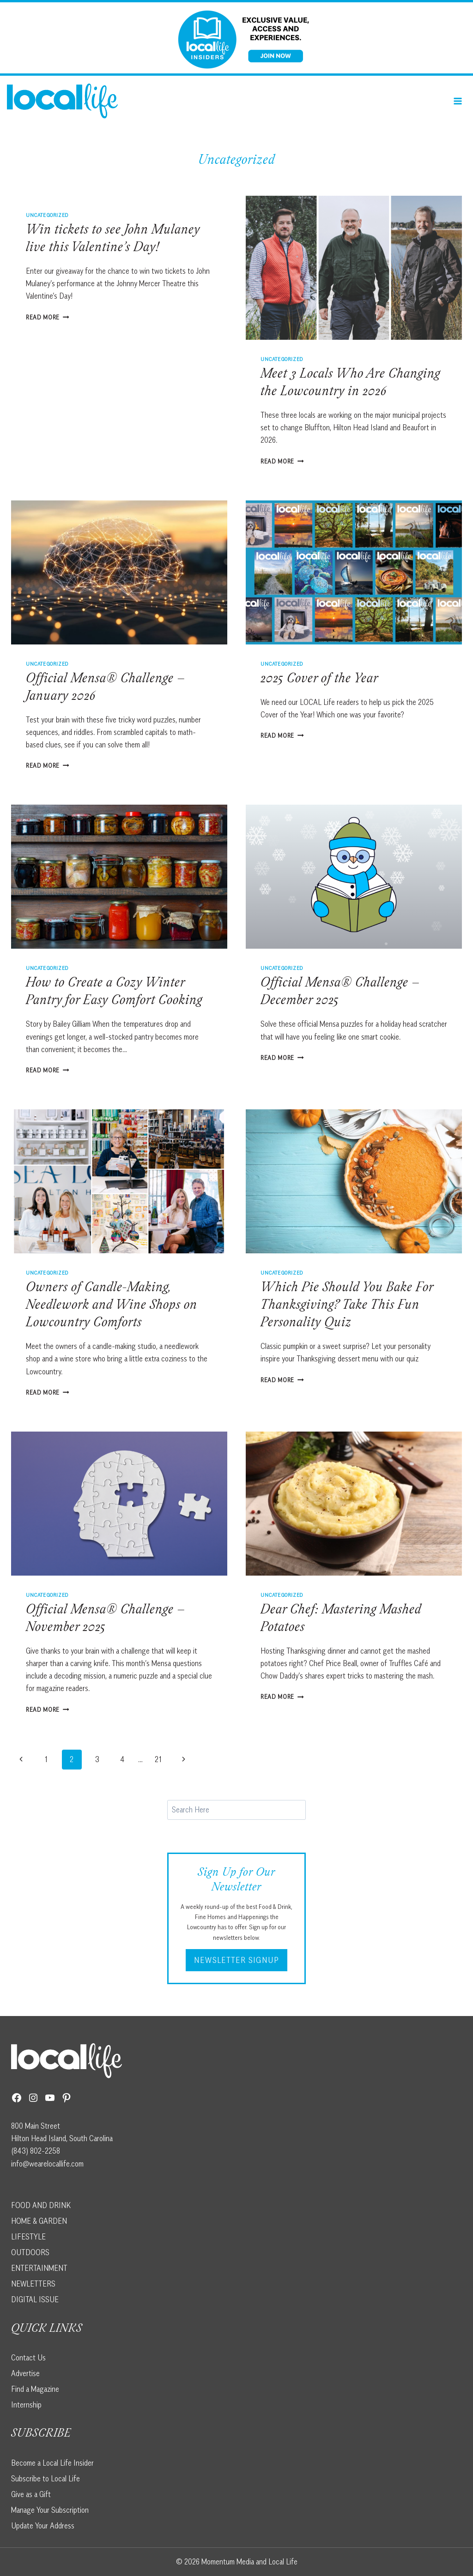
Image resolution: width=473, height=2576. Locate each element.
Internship (26, 2404)
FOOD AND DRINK (41, 2205)
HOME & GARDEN (39, 2221)
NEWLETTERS (33, 2283)
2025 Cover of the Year (319, 679)
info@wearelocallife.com (47, 2163)
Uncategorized (47, 214)
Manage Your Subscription (50, 2510)
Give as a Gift (31, 2494)
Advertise (25, 2373)
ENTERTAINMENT (39, 2268)
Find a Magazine (35, 2389)
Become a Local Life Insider (52, 2463)
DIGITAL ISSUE (35, 2299)
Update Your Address (42, 2525)
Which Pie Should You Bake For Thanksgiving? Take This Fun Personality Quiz (347, 1306)
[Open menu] (457, 101)
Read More (47, 317)
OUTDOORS (30, 2252)
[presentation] (354, 268)
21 (158, 1759)
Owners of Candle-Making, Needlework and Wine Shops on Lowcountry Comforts (111, 1306)
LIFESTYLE (28, 2236)
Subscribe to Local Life (45, 2478)
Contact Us (28, 2357)
